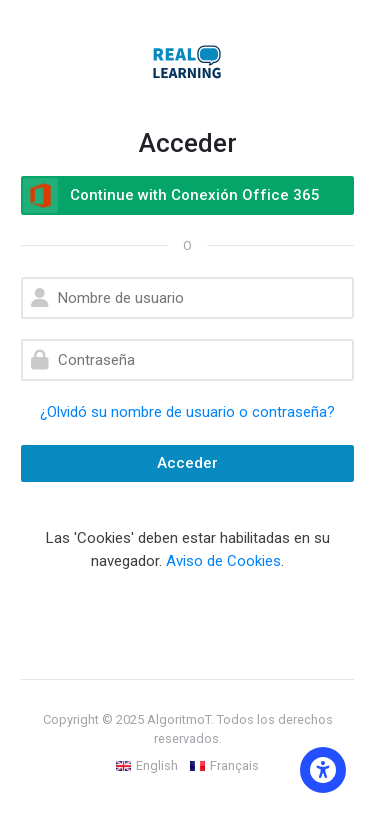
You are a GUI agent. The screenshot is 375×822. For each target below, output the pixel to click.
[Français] (224, 766)
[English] (147, 766)
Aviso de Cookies (223, 561)
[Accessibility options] (323, 770)
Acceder (187, 463)
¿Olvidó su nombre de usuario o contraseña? (187, 412)
